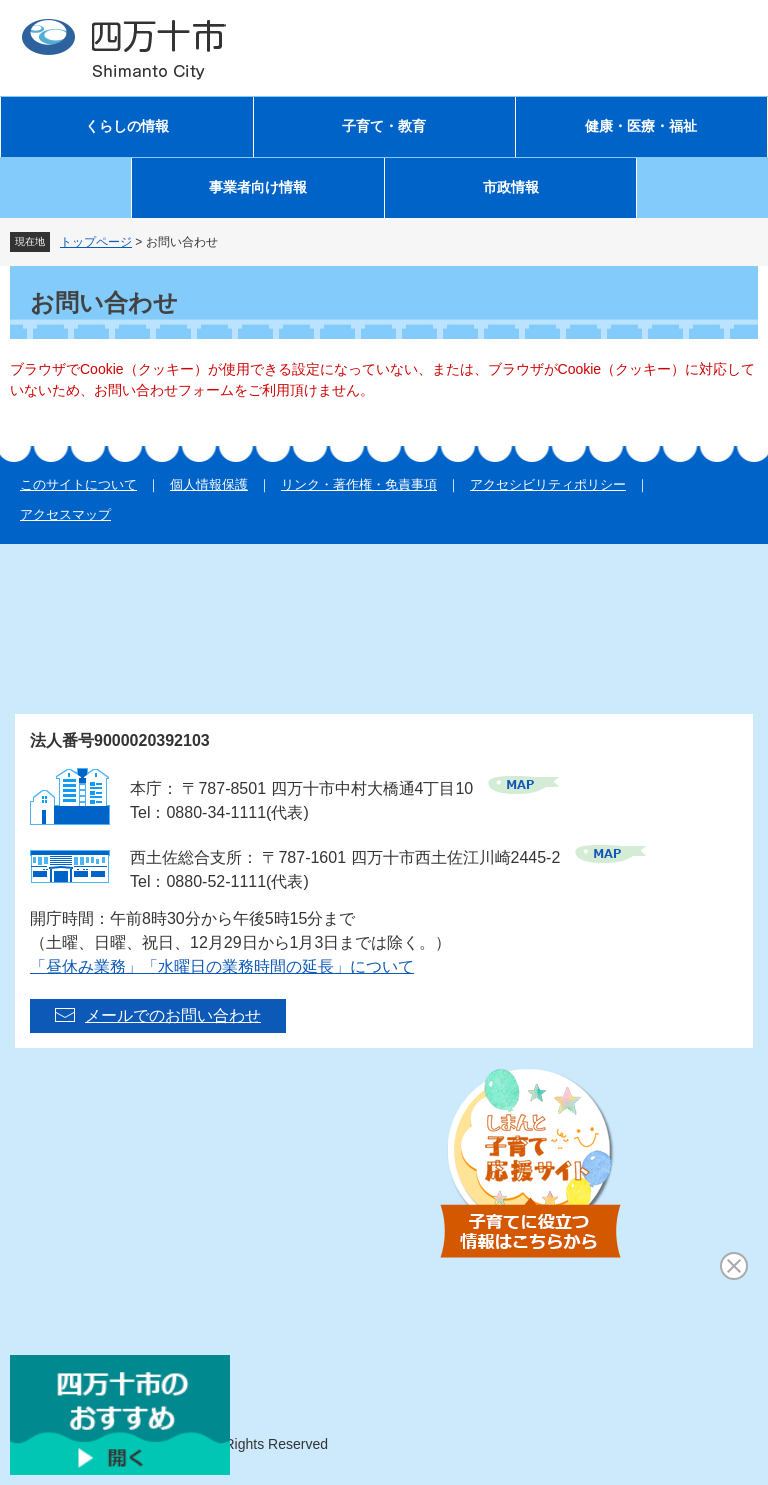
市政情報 (511, 187)
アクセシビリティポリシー (548, 484)
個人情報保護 (209, 484)
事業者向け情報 (258, 187)
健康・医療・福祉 (641, 126)
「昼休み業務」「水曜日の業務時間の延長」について (222, 966)
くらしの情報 (127, 126)
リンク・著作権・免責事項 (359, 484)
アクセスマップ (65, 514)
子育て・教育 (384, 126)
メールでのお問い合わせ (173, 1015)
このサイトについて (78, 484)
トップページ (96, 242)
